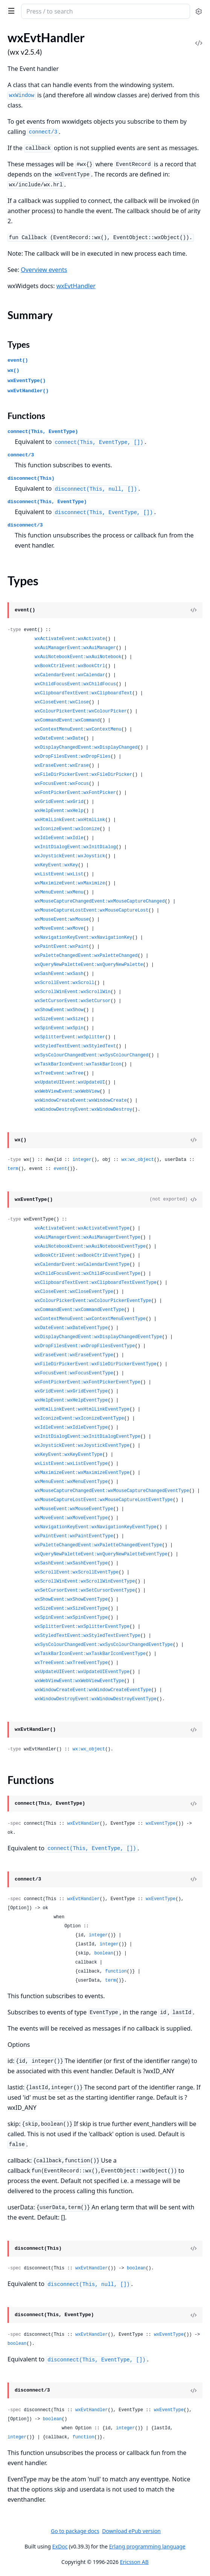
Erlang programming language (147, 2546)
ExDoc (60, 2546)
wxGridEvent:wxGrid (59, 801)
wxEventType (160, 1823)
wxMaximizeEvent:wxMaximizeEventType (82, 1472)
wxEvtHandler (76, 286)
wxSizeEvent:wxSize (59, 1019)
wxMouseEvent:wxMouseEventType (74, 1509)
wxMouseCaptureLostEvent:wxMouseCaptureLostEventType (104, 1500)
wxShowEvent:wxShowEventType (71, 1599)
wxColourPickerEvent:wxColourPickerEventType (93, 1300)
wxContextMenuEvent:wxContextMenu (78, 729)
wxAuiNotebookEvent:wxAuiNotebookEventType (90, 1246)
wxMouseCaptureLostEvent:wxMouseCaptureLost (91, 910)
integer (82, 1159)
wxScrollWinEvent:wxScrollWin (73, 992)
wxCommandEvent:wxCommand (67, 720)
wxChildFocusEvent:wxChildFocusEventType (87, 1273)
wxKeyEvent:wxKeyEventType (68, 1454)
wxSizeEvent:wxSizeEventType (71, 1608)
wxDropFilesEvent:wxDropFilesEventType (85, 1346)
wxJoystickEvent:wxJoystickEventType (82, 1445)
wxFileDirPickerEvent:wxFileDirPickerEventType (96, 1364)
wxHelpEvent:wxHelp (59, 811)
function (116, 1971)
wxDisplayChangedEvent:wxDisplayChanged (86, 747)
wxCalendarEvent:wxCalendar (70, 675)
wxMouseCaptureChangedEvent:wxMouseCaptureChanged (100, 901)
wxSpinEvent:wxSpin (59, 1028)
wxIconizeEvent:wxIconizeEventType (79, 1418)
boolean (103, 1953)
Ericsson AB (134, 2561)
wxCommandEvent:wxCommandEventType (79, 1310)
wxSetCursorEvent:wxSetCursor (73, 1001)
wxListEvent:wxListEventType (71, 1463)
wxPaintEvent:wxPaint (62, 946)
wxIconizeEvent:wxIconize (67, 829)
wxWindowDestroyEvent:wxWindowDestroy (83, 1109)
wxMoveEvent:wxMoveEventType (71, 1518)
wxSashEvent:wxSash (59, 973)
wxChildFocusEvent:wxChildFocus (75, 684)
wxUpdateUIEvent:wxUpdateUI (70, 1082)
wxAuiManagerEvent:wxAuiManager (75, 648)
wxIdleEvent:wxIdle (59, 838)
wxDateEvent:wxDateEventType (71, 1328)
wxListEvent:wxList (59, 874)
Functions (26, 415)
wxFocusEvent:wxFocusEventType (74, 1373)
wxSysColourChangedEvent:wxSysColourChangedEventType (104, 1644)
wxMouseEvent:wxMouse (62, 919)
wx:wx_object (137, 1159)
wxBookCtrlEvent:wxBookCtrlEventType (82, 1255)
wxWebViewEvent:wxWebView (67, 1091)
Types (19, 344)
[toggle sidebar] (10, 10)
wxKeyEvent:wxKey (56, 865)
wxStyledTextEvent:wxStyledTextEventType (87, 1635)
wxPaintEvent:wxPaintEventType (74, 1536)
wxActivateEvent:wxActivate (70, 639)
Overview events (44, 270)
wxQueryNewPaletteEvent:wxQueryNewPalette (89, 964)
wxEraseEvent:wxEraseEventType (74, 1355)
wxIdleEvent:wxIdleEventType (71, 1427)
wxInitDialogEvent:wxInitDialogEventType (87, 1436)
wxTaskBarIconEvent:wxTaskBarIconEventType (90, 1653)
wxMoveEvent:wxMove (59, 928)
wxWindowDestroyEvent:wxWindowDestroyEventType (96, 1699)
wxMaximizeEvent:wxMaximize (70, 883)
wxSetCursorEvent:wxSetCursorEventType (85, 1590)
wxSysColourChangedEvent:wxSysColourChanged (91, 1055)
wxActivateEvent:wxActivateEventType (82, 1228)
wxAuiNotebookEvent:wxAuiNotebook (78, 657)
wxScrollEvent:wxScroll (64, 983)
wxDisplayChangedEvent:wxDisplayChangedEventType (98, 1337)
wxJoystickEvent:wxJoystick (70, 856)
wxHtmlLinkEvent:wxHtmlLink (70, 820)
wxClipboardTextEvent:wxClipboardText (83, 693)
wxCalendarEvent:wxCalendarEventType (82, 1264)
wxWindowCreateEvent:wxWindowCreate (81, 1100)
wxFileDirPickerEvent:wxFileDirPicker (83, 774)
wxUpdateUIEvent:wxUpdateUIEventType (82, 1672)
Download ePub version (131, 2531)
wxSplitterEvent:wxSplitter (70, 1037)
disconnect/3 (25, 525)
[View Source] (193, 610)
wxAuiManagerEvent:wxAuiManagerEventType (87, 1237)
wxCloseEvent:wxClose (62, 702)
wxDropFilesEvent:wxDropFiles (73, 756)
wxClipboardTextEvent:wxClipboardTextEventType (96, 1282)
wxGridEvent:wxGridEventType (71, 1391)
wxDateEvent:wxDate (59, 738)
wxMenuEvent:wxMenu (59, 892)
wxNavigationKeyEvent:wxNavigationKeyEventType (96, 1527)
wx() (13, 370)
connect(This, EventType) (43, 431)
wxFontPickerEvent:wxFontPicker (75, 792)
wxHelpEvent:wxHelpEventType (71, 1400)
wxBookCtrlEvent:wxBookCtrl (70, 666)
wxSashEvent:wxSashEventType (71, 1563)
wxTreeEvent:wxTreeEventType (71, 1663)
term (13, 1168)
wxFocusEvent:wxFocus (62, 783)
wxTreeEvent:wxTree (59, 1073)
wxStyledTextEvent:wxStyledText (75, 1046)
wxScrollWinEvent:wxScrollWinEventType (85, 1581)
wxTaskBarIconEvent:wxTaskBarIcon (78, 1064)
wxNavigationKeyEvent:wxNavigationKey (83, 937)
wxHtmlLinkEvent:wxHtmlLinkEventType (82, 1409)
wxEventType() (27, 381)
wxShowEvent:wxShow (59, 1010)
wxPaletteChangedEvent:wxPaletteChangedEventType (98, 1545)
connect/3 (21, 455)
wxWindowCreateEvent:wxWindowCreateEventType (93, 1690)
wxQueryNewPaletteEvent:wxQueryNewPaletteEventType (101, 1554)
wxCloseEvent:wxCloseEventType (74, 1291)
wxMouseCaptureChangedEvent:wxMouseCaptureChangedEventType (112, 1491)
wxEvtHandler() (28, 391)
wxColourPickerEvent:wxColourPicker (81, 711)
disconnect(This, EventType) (47, 502)
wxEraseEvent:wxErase (62, 765)
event (60, 1168)
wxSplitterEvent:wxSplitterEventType (82, 1626)
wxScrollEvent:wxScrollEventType (77, 1572)
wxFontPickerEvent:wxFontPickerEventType (87, 1382)
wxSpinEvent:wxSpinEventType (71, 1617)
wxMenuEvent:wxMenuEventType (71, 1482)
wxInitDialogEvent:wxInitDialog (75, 847)
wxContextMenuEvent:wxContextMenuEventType (90, 1319)
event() (18, 360)
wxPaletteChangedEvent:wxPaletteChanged (86, 955)
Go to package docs (75, 2531)
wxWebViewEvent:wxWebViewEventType (79, 1681)
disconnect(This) (31, 478)
